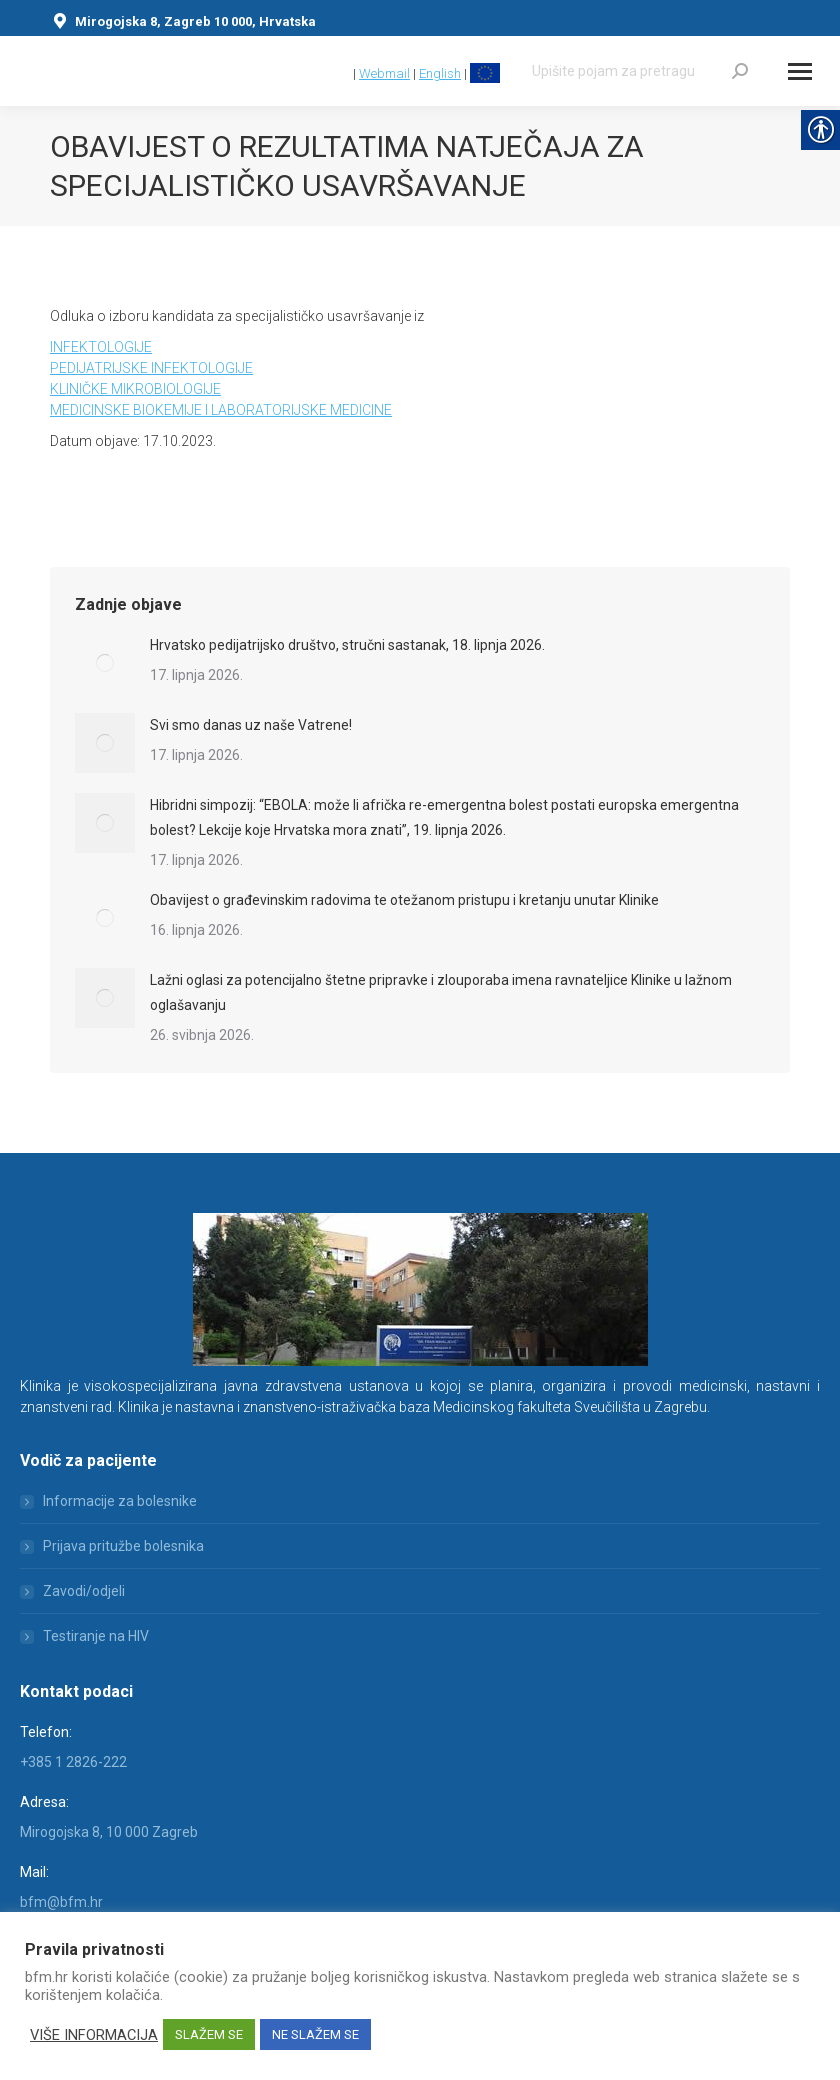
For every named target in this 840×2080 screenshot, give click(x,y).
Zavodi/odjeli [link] (84, 1591)
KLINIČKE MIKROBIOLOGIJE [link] (135, 389)
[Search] (640, 71)
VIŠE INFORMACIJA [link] (94, 2035)
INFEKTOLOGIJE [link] (101, 347)
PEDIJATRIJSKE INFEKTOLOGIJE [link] (151, 368)
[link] (340, 73)
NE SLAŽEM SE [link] (315, 2034)
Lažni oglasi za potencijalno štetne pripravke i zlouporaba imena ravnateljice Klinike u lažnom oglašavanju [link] (441, 992)
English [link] (440, 73)
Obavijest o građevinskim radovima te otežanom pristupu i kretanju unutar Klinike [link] (404, 900)
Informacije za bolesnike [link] (120, 1501)
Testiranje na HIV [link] (96, 1636)
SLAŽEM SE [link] (209, 2034)
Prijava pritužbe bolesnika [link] (123, 1546)
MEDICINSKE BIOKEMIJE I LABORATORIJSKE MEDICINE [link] (221, 410)
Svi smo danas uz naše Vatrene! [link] (251, 725)
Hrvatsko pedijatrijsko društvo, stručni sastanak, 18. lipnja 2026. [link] (347, 645)
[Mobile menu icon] (800, 71)
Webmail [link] (384, 73)
